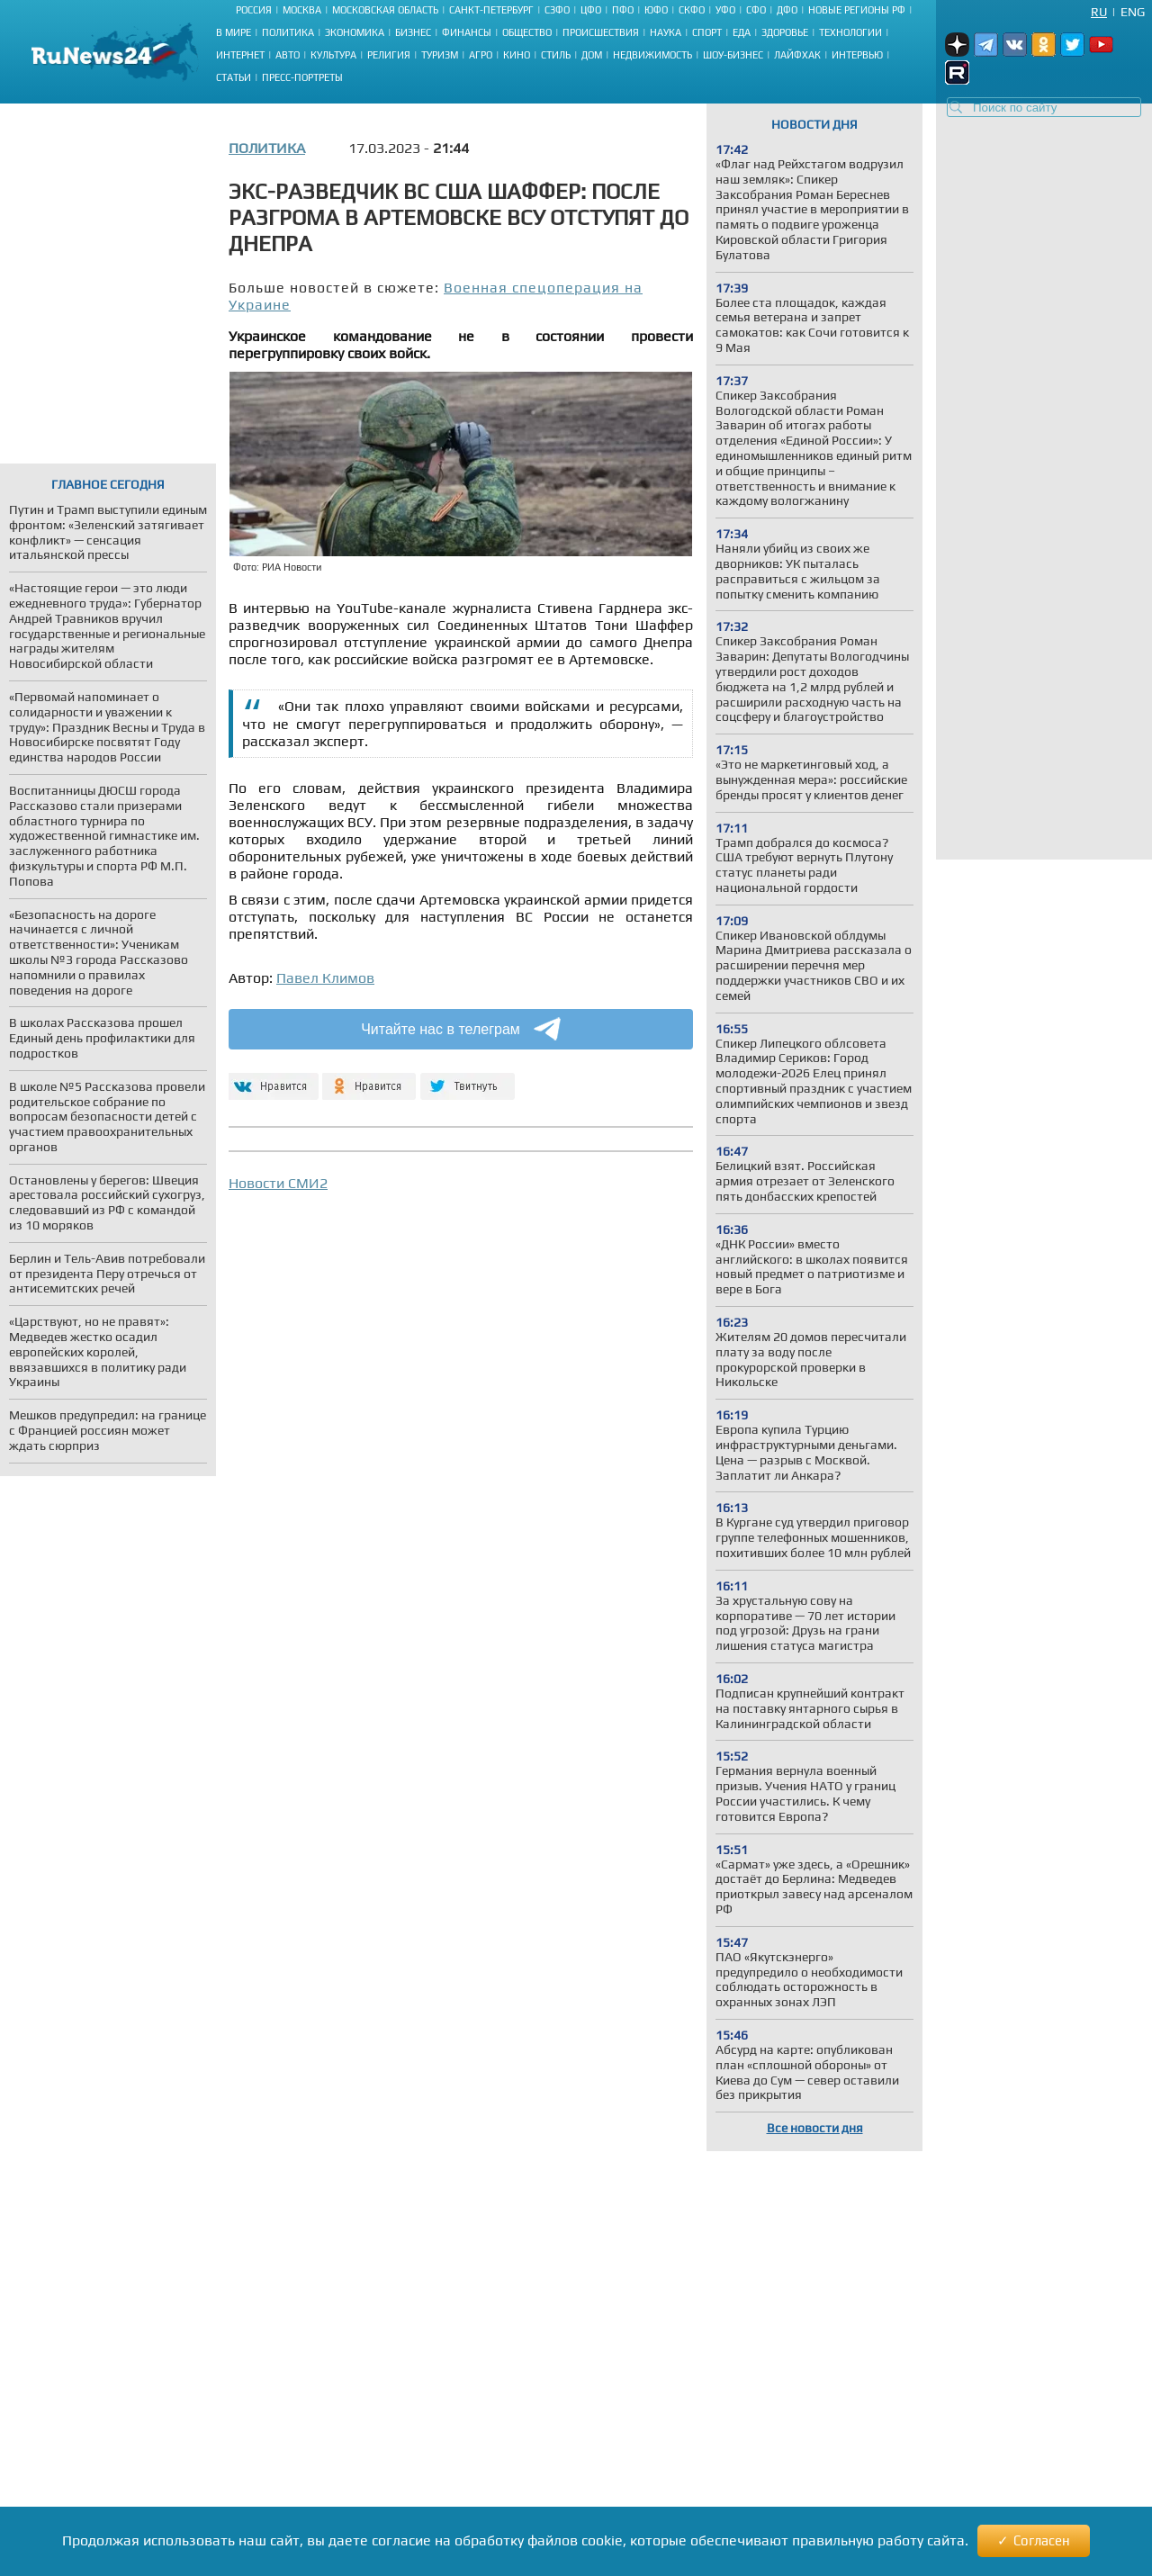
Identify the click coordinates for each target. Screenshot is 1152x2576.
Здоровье (784, 32)
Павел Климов (325, 977)
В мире (233, 32)
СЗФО (557, 10)
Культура (333, 55)
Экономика (354, 32)
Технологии (850, 32)
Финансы (466, 32)
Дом (591, 55)
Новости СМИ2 (278, 1183)
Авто (287, 55)
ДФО (787, 10)
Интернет (240, 55)
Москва (302, 10)
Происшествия (600, 32)
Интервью (857, 55)
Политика (288, 32)
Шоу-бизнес (733, 55)
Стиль (556, 55)
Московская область (385, 10)
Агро (480, 55)
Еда (742, 32)
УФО (725, 10)
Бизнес (413, 32)
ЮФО (656, 10)
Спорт (707, 32)
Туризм (439, 55)
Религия (388, 55)
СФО (756, 10)
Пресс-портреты (302, 77)
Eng (1132, 12)
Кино (516, 55)
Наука (665, 32)
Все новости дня (815, 2128)
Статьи (233, 77)
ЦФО (590, 10)
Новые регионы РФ (856, 10)
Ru (1099, 12)
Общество (527, 32)
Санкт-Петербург (491, 10)
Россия (254, 10)
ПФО (623, 10)
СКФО (692, 10)
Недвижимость (652, 55)
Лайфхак (797, 55)
